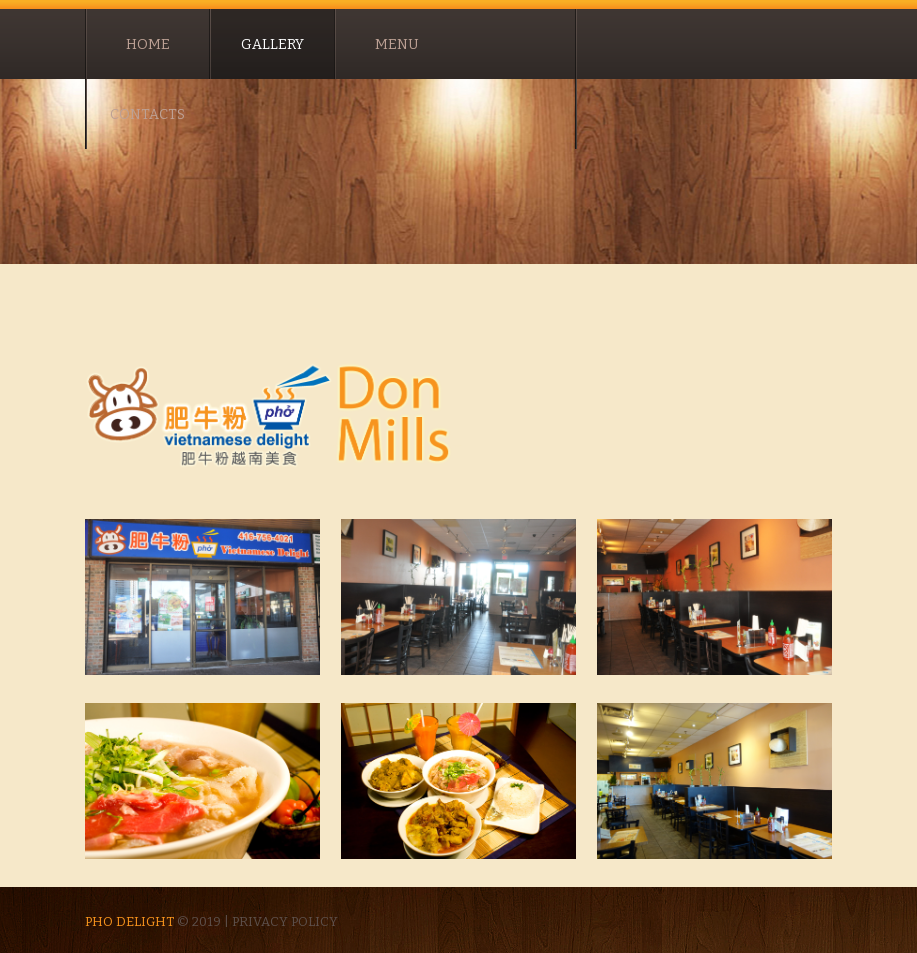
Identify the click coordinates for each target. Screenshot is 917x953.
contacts (147, 114)
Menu (397, 44)
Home (148, 44)
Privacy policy (285, 921)
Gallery (272, 44)
